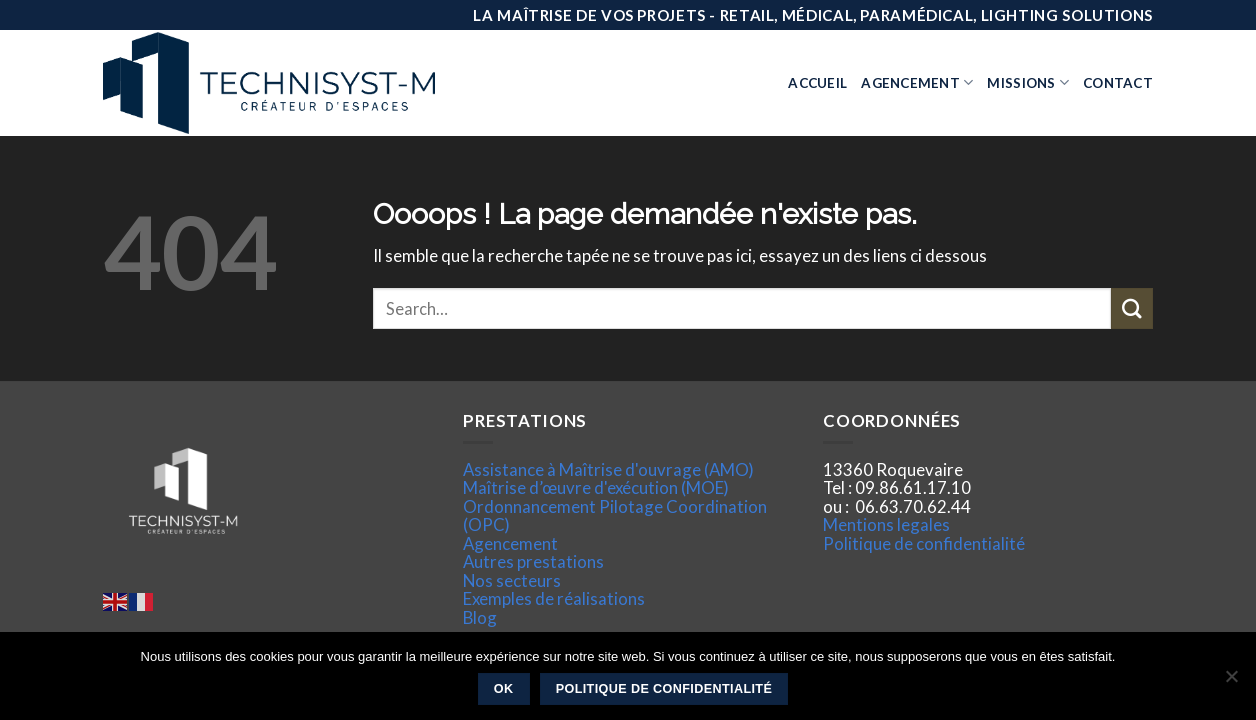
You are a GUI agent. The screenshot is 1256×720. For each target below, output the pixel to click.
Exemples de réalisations (554, 598)
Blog (480, 617)
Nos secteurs (512, 580)
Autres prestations (533, 561)
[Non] (1231, 682)
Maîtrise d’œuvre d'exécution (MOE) (596, 487)
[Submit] (1132, 308)
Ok (504, 689)
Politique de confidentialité (924, 543)
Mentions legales (886, 524)
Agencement (917, 82)
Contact (1118, 83)
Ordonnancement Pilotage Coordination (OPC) (615, 515)
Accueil (817, 83)
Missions (1028, 82)
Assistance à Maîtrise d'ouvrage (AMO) (608, 469)
